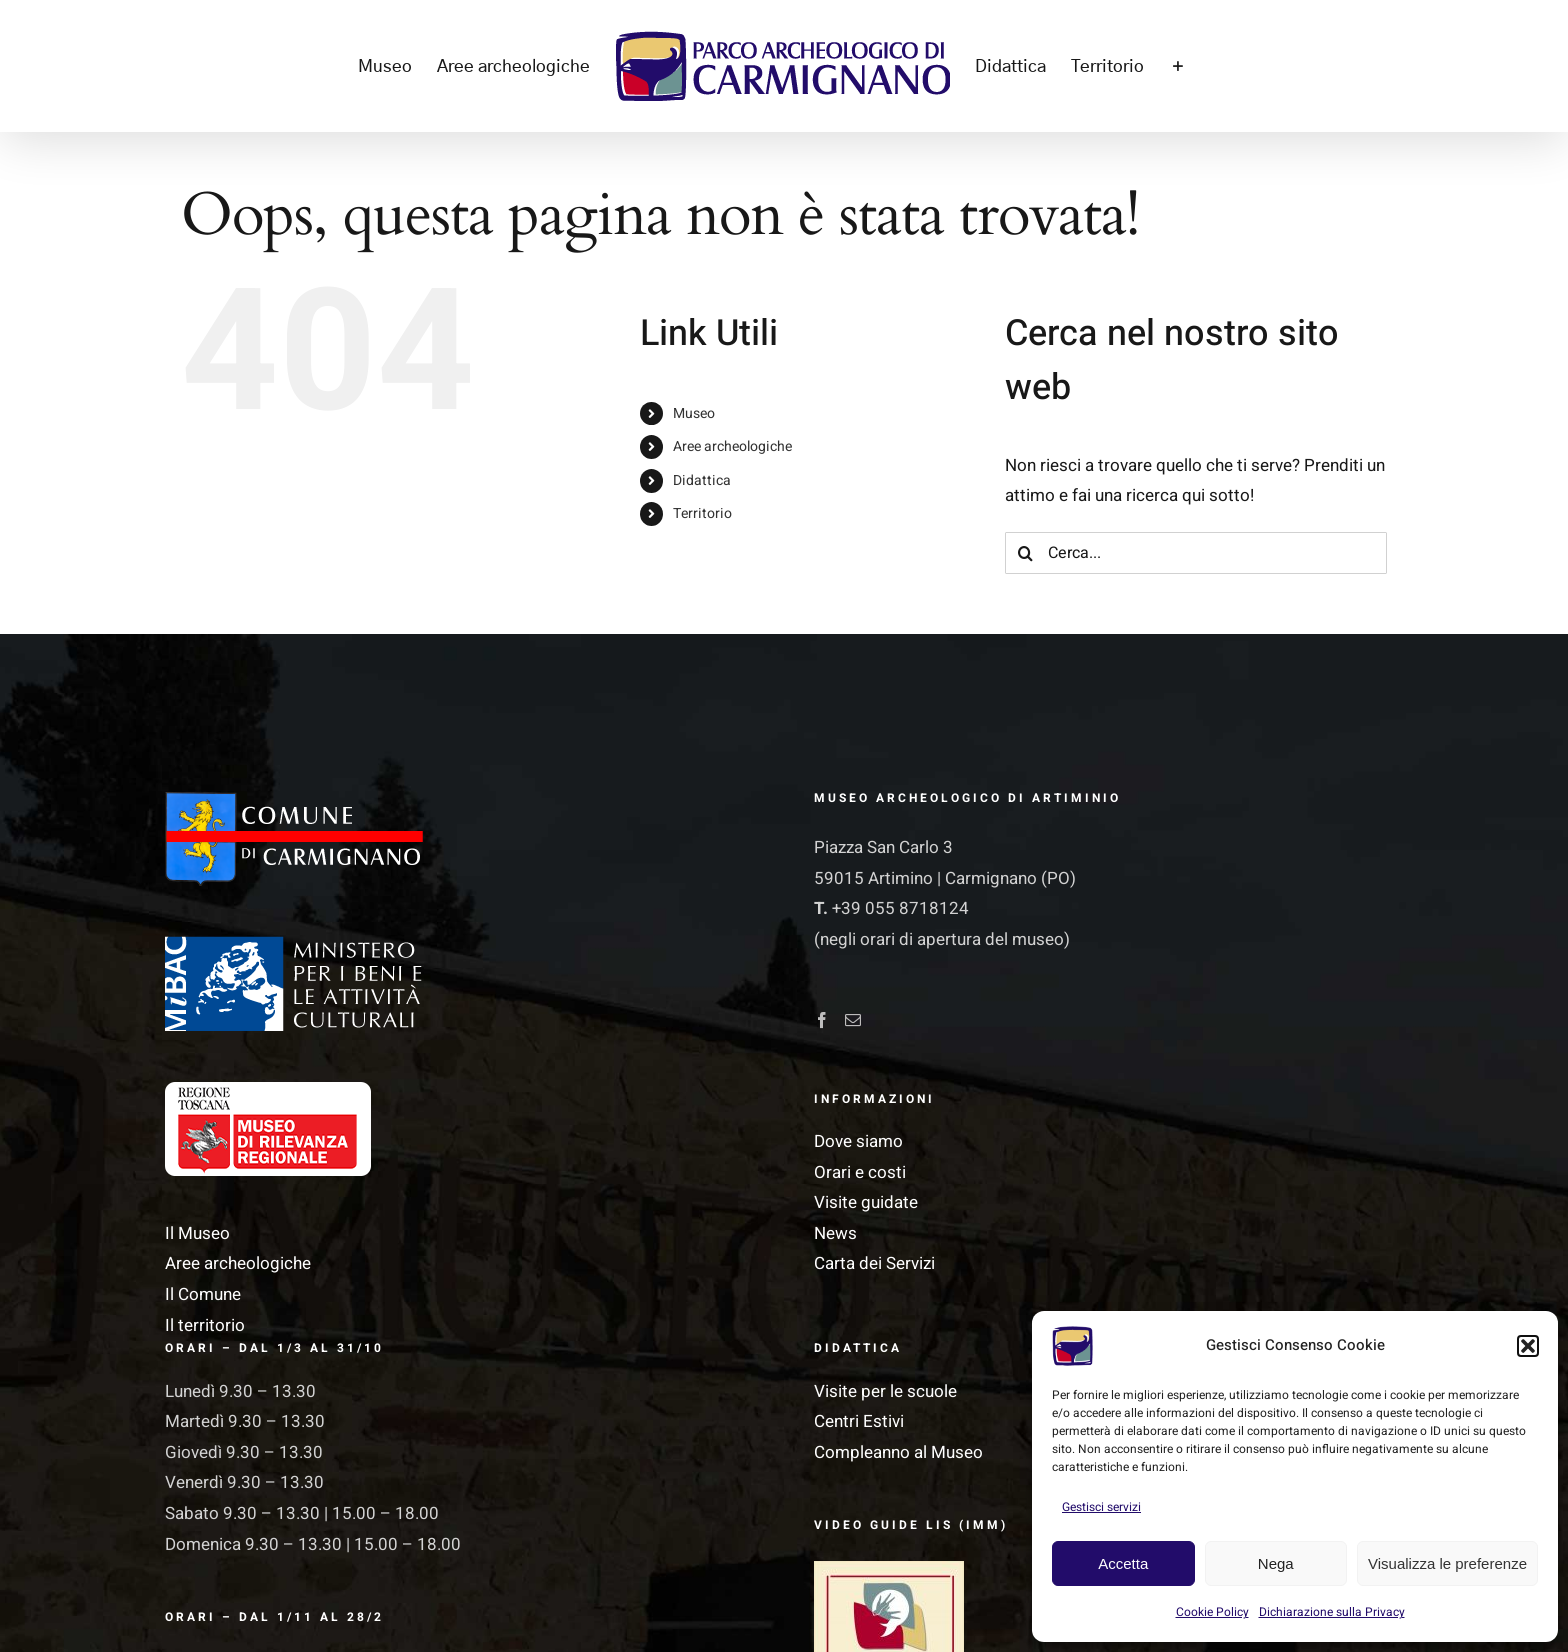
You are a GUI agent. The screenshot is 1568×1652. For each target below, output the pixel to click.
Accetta (1123, 1563)
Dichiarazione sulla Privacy (1332, 1612)
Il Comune (203, 1294)
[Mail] (853, 1020)
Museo (694, 413)
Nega (1276, 1563)
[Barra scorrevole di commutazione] (1177, 66)
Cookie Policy (1212, 1612)
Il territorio (205, 1325)
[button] (1528, 1346)
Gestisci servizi (1101, 1507)
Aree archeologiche (732, 446)
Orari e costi (860, 1172)
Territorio (702, 513)
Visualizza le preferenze (1447, 1563)
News (835, 1233)
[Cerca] (1026, 553)
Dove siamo (858, 1141)
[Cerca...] (1196, 553)
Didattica (702, 480)
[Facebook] (822, 1020)
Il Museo (197, 1233)
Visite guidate (866, 1202)
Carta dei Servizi (874, 1263)
